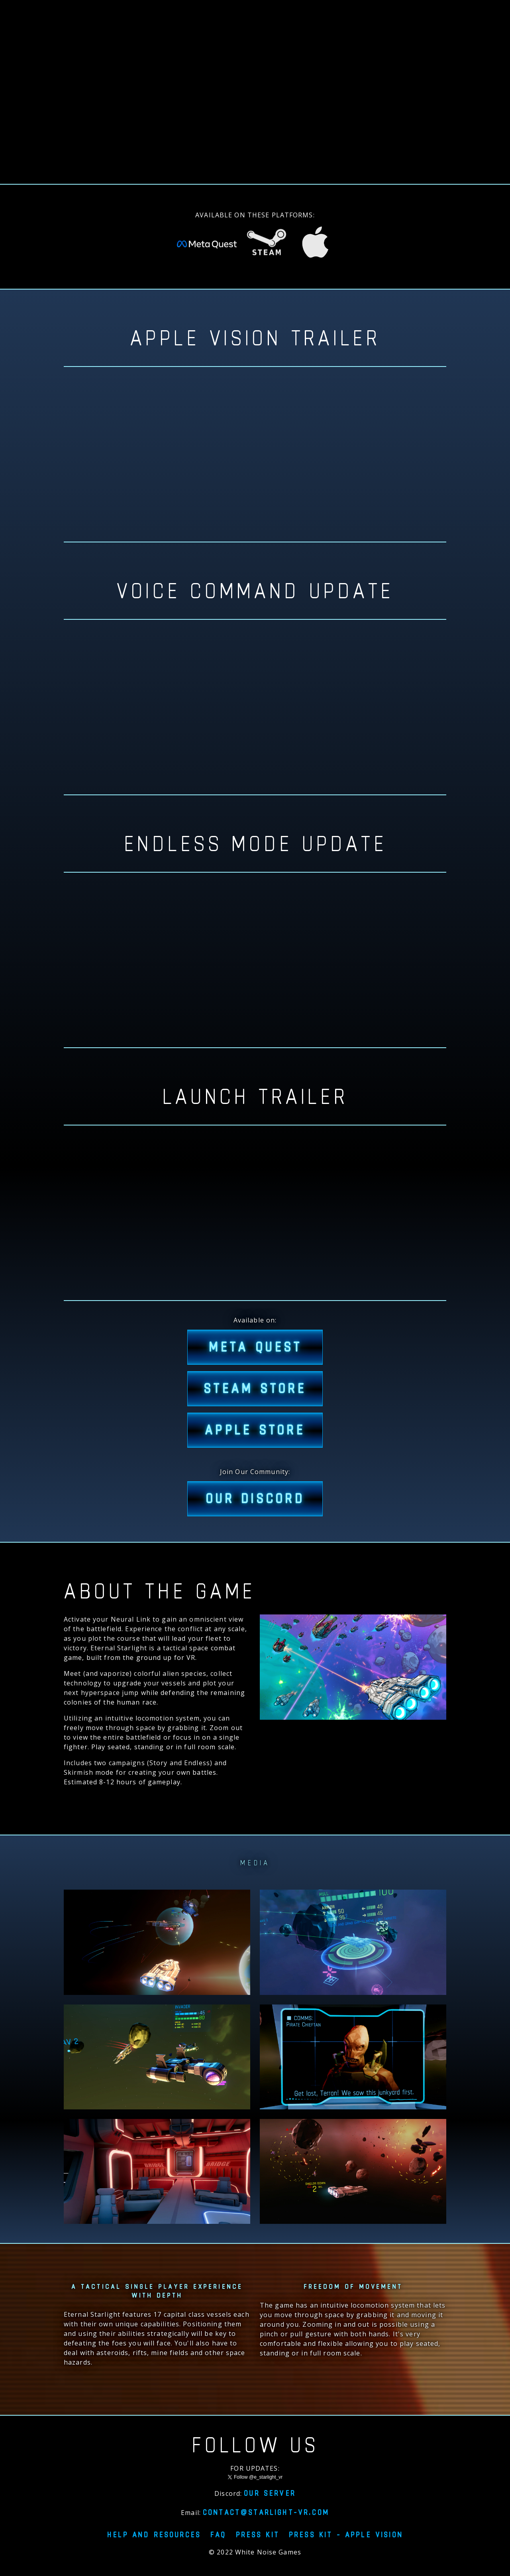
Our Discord (255, 1498)
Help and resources (154, 2534)
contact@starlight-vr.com (266, 2512)
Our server (270, 2493)
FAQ (218, 2534)
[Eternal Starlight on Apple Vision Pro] (314, 245)
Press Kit (257, 2534)
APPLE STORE (255, 1430)
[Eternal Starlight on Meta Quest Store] (207, 245)
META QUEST (255, 1347)
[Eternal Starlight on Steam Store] (266, 246)
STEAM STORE (255, 1388)
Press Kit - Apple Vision (346, 2534)
